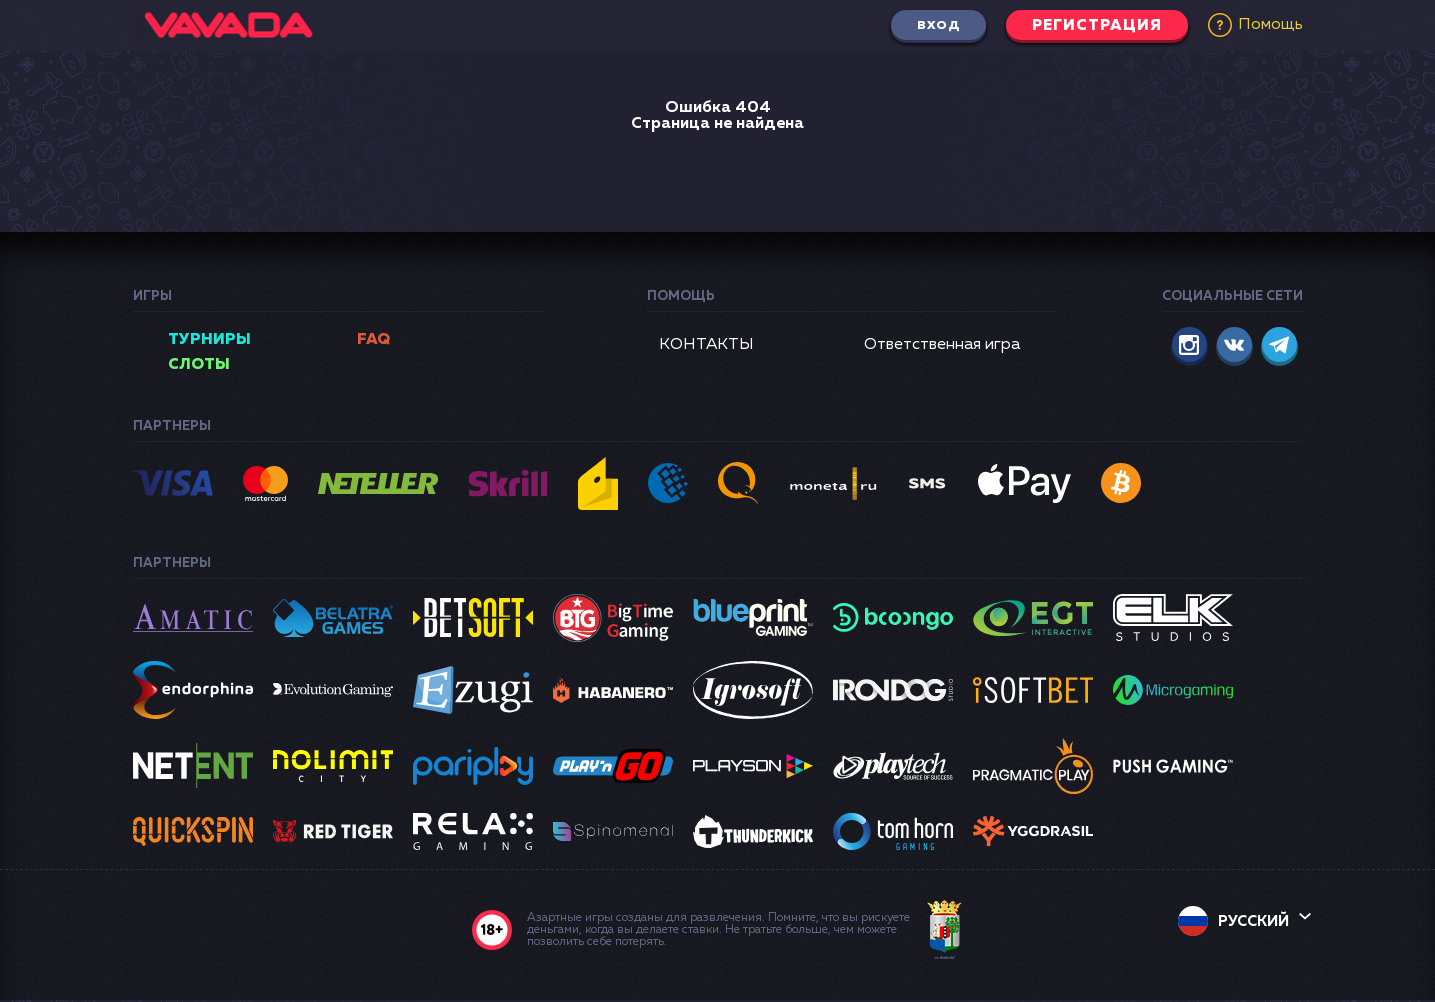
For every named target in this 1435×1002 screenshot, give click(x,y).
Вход (922, 25)
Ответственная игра (942, 345)
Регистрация (1091, 25)
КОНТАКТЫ (706, 345)
